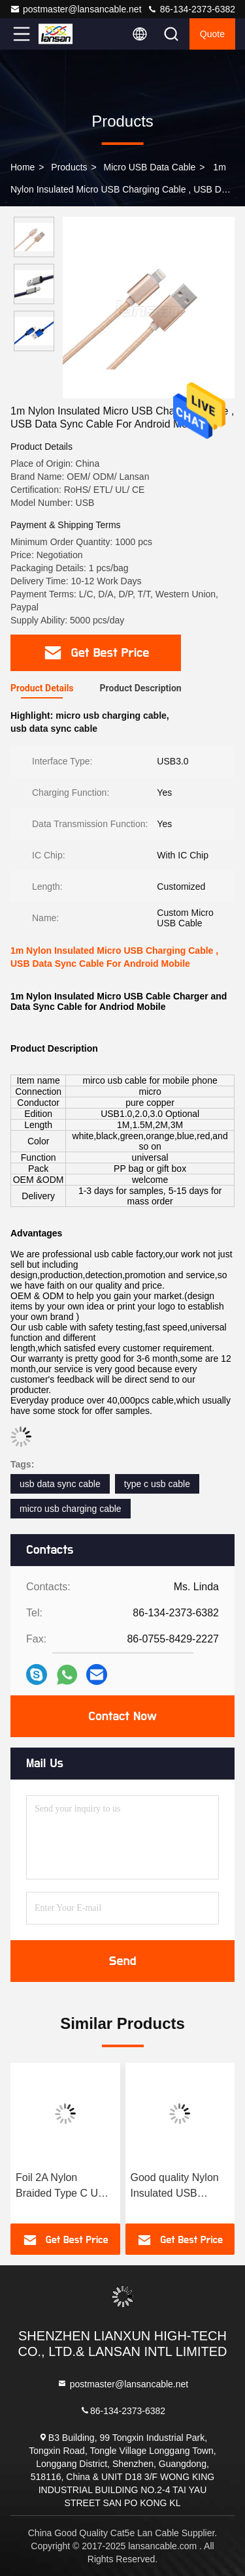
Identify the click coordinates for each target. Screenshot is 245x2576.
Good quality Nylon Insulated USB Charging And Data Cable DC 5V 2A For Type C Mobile (178, 2186)
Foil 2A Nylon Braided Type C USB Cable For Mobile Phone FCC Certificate (64, 2186)
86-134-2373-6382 (191, 9)
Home (22, 167)
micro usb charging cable (71, 1508)
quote (212, 34)
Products (69, 167)
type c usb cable (157, 1484)
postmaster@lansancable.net (76, 9)
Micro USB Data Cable (150, 167)
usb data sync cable (60, 1484)
